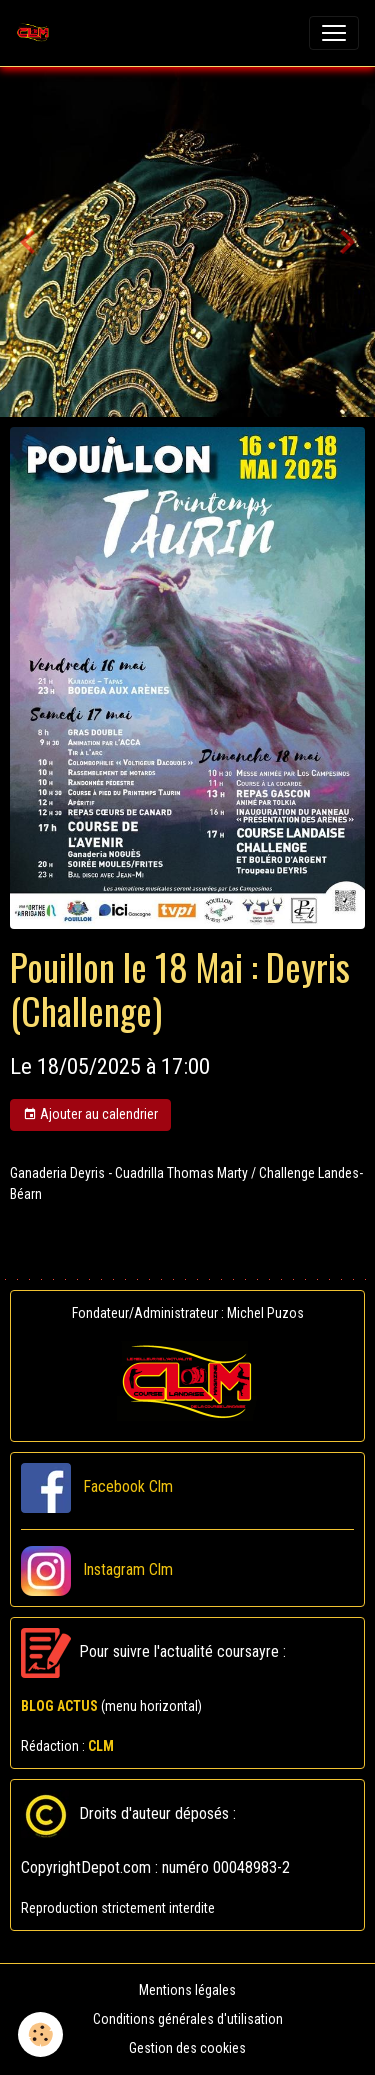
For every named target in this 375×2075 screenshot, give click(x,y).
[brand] (37, 33)
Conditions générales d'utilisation (188, 2019)
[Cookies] (40, 2034)
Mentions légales (187, 1990)
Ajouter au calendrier (90, 1115)
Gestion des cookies (187, 2048)
